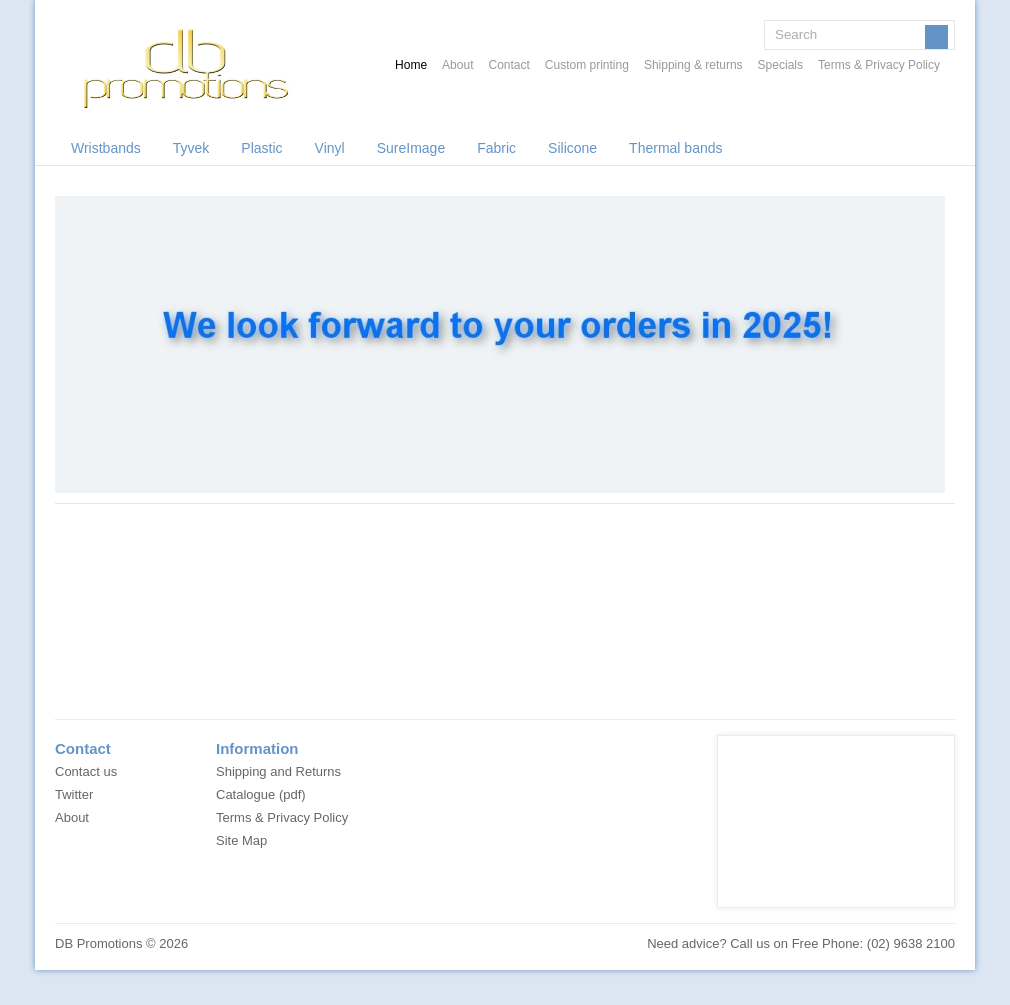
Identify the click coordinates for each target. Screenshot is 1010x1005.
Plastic (261, 148)
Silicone (572, 148)
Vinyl (330, 148)
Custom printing (587, 65)
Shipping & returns (693, 65)
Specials (780, 65)
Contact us (86, 771)
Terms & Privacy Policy (879, 65)
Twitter (74, 794)
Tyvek (191, 148)
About (457, 65)
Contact (508, 65)
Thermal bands (675, 148)
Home (411, 65)
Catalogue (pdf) (261, 794)
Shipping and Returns (278, 771)
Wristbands (106, 148)
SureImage (411, 148)
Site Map (241, 840)
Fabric (496, 148)
